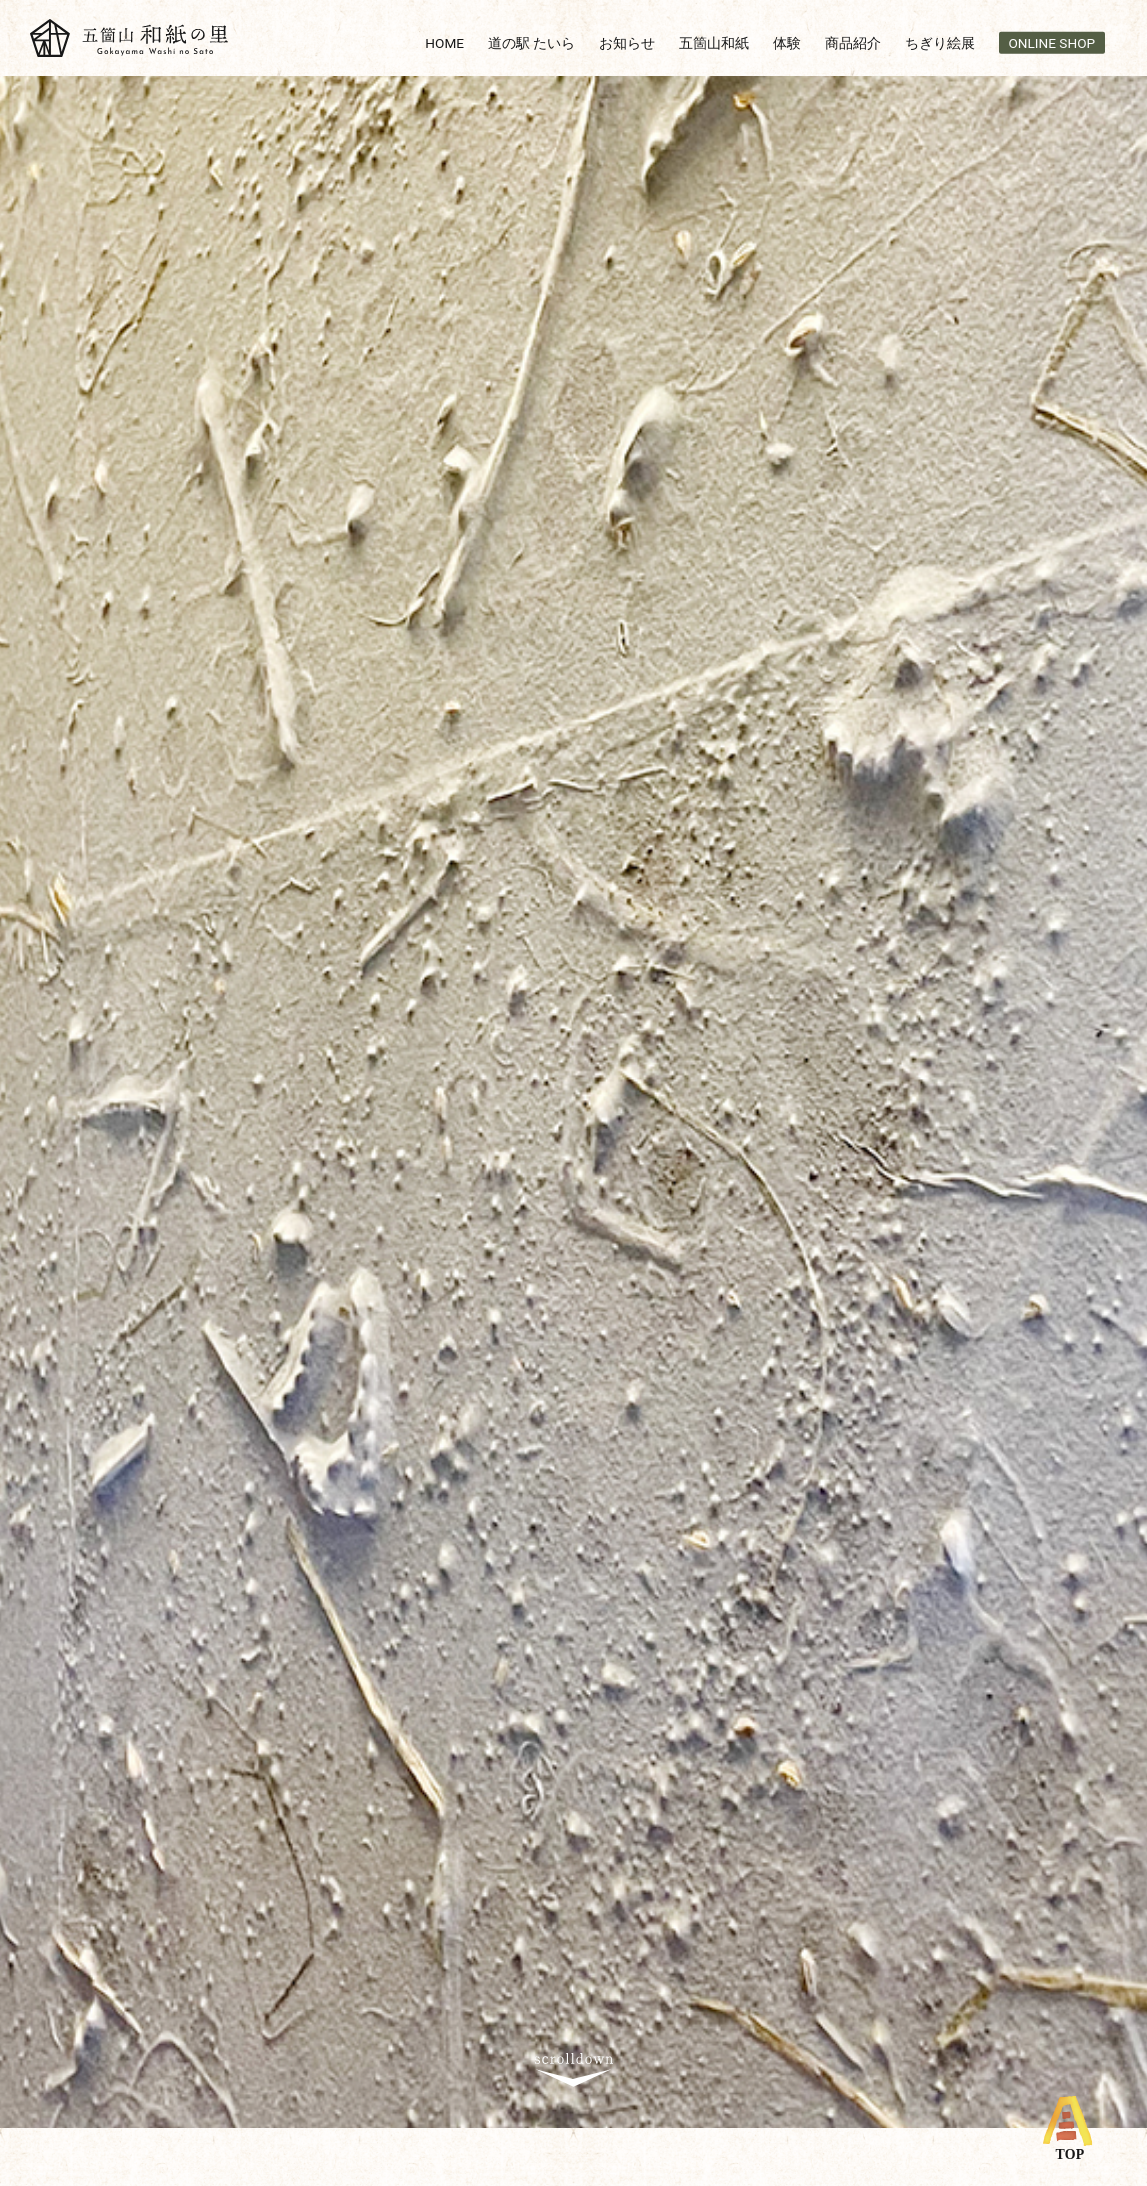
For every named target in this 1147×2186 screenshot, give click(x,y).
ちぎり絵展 (940, 42)
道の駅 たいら (531, 42)
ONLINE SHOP (1052, 42)
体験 (787, 42)
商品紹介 (853, 42)
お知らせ (627, 42)
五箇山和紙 (714, 42)
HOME (444, 42)
